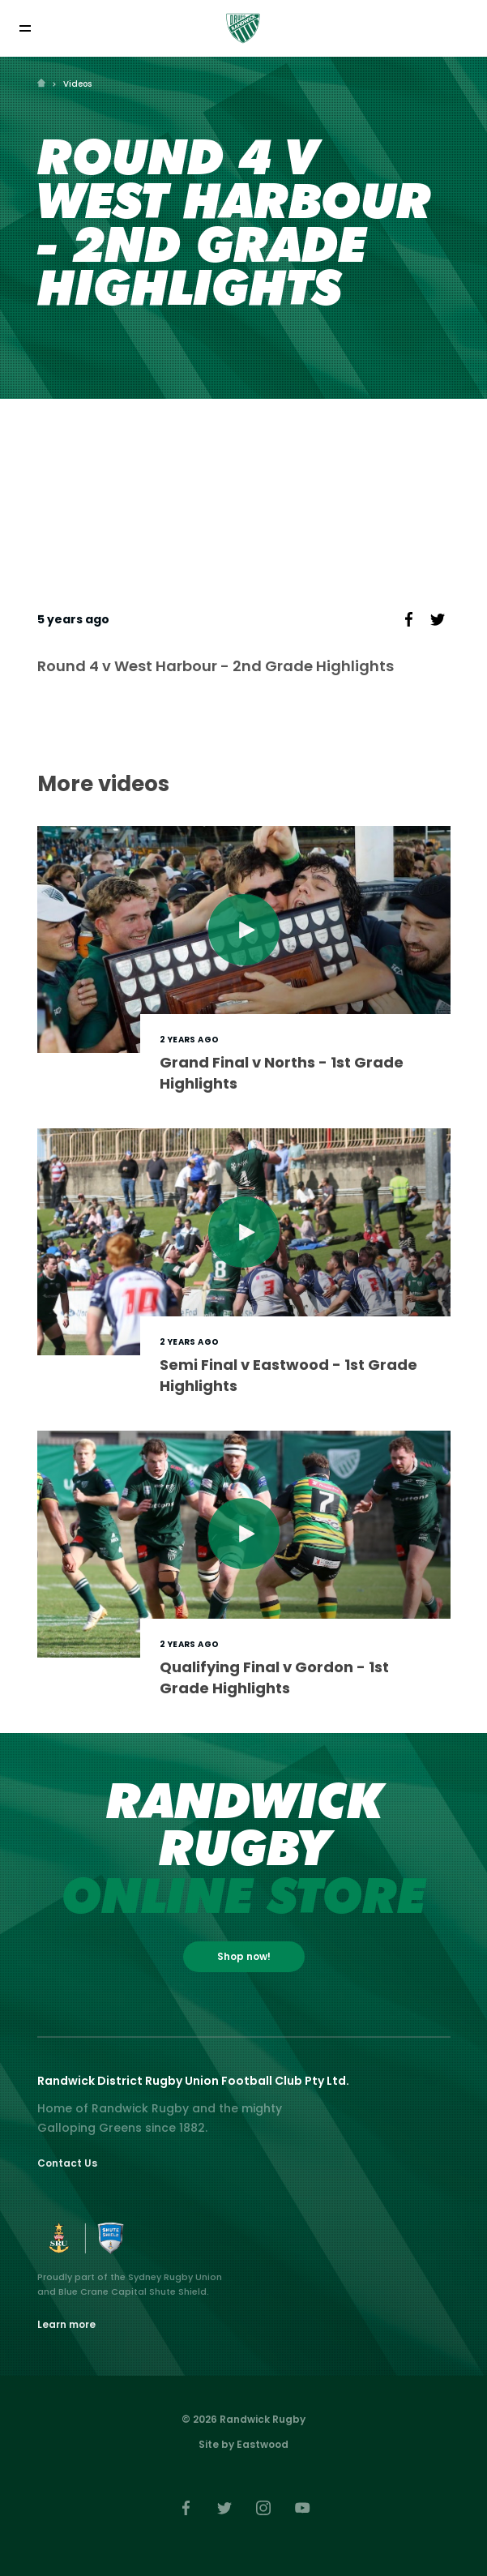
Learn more (66, 2324)
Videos (77, 84)
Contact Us (67, 2163)
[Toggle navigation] (24, 28)
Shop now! (244, 1956)
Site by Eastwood (243, 2444)
